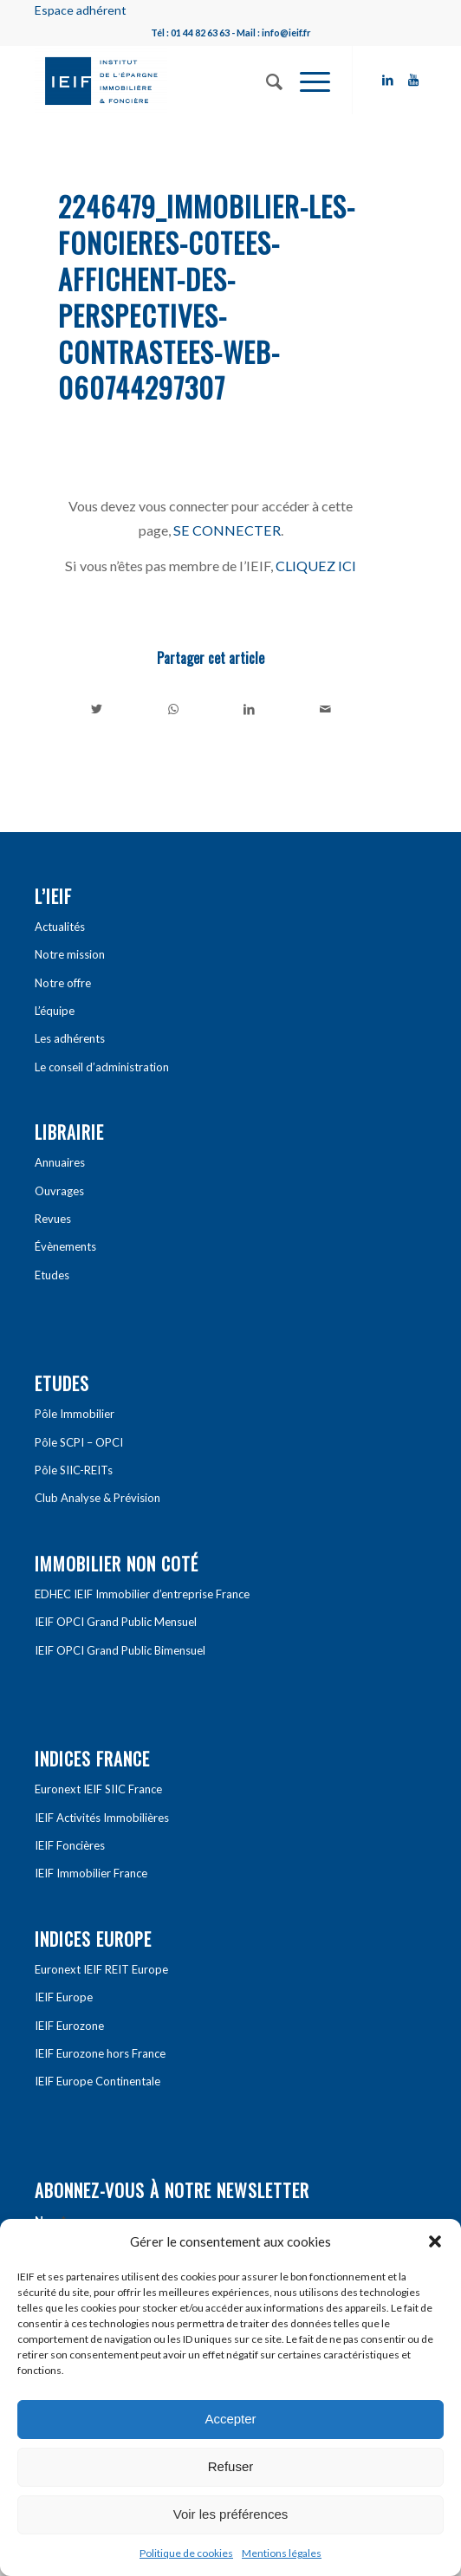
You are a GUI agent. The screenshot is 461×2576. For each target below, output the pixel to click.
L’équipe (55, 1011)
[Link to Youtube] (413, 80)
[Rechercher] (265, 79)
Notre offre (63, 983)
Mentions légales (281, 2553)
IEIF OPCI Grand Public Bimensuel (120, 1650)
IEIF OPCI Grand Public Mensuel (116, 1622)
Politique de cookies (186, 2553)
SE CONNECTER (227, 530)
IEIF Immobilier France (91, 1873)
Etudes (52, 1275)
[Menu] (306, 79)
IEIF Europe (64, 1997)
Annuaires (60, 1162)
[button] (435, 2241)
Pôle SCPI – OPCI (79, 1442)
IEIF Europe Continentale (97, 2081)
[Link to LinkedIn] (387, 80)
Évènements (65, 1246)
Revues (53, 1219)
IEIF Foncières (70, 1845)
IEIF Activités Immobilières (102, 1818)
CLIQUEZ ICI (316, 565)
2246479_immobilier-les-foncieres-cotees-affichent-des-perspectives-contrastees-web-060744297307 (206, 296)
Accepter (230, 2418)
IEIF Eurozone (69, 2026)
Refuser (231, 2466)
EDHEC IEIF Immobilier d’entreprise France (142, 1594)
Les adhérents (70, 1038)
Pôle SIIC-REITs (74, 1470)
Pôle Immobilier (74, 1414)
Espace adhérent (81, 10)
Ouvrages (59, 1191)
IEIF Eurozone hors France (100, 2053)
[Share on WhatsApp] (173, 709)
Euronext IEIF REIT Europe (101, 1969)
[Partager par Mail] (325, 709)
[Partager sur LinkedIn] (249, 709)
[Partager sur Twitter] (97, 709)
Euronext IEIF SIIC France (98, 1789)
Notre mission (70, 954)
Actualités (60, 926)
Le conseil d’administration (102, 1067)
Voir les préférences (231, 2514)
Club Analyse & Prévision (97, 1498)
